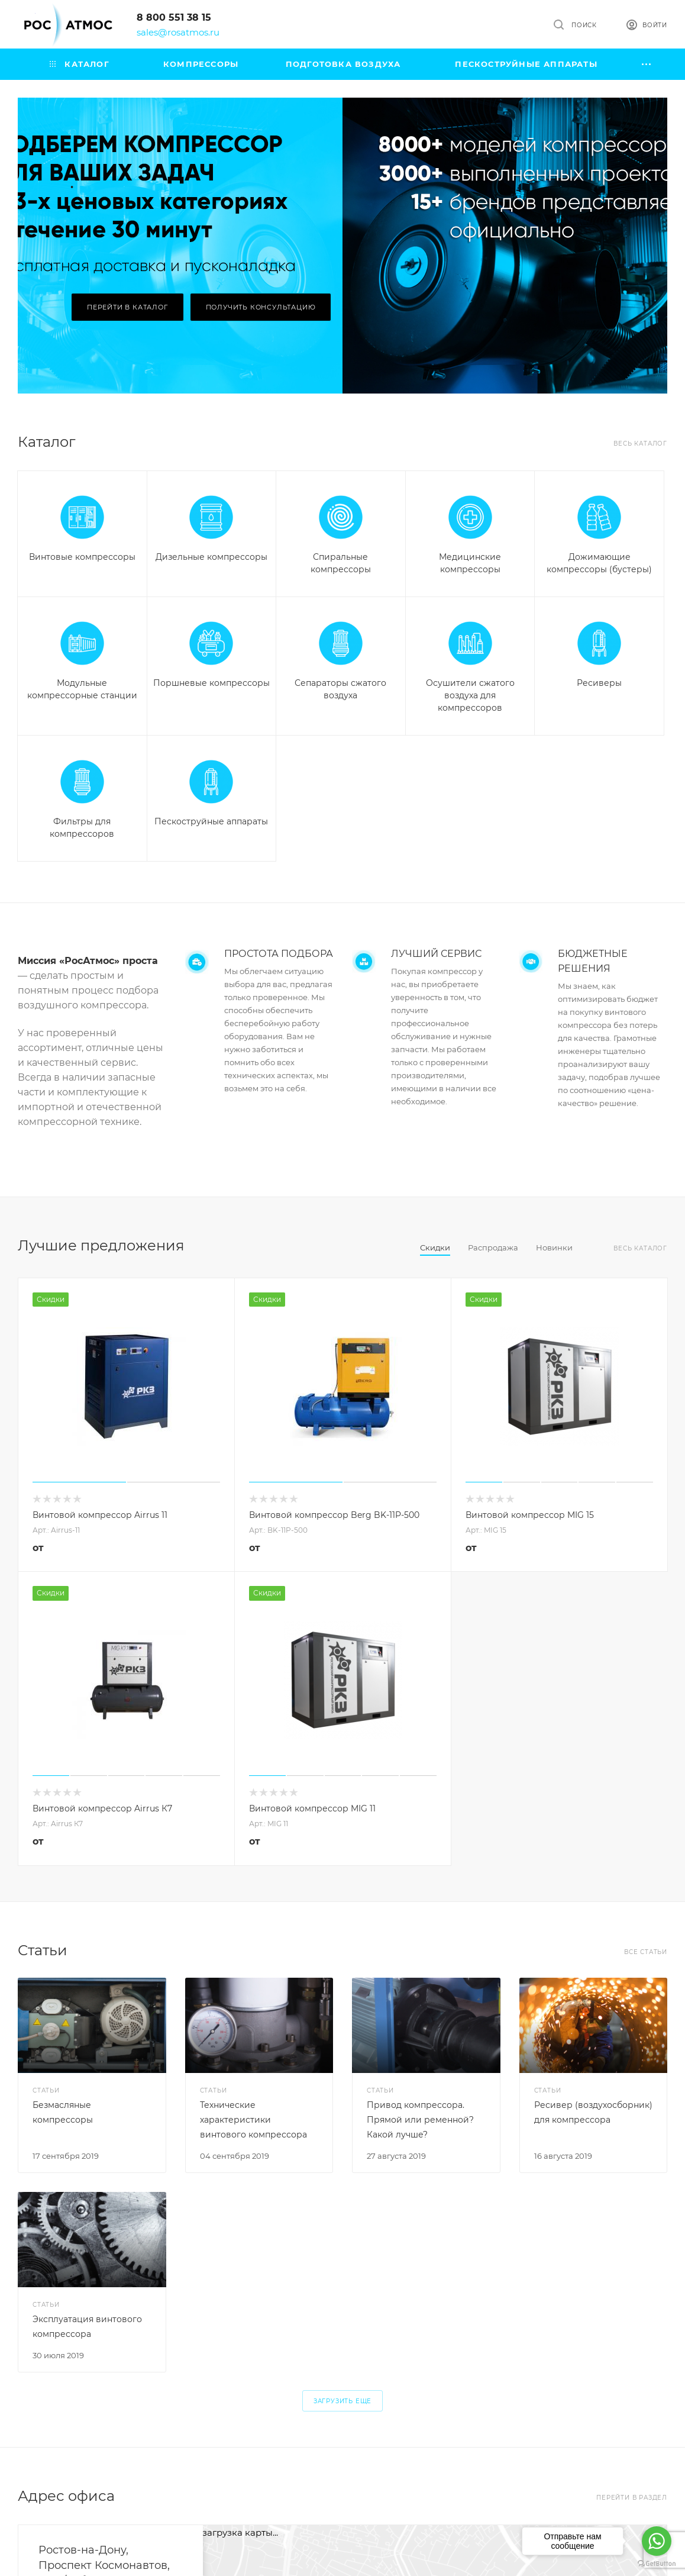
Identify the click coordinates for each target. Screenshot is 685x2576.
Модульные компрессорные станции (82, 689)
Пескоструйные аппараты (211, 821)
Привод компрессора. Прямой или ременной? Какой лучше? (420, 2120)
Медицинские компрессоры (470, 563)
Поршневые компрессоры (211, 683)
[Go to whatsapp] (656, 2541)
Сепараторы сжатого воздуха (340, 689)
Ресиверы (599, 683)
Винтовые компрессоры (82, 557)
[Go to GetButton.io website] (657, 2564)
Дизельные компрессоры (211, 557)
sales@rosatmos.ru (178, 32)
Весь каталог (640, 443)
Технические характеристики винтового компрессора (253, 2120)
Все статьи (645, 1952)
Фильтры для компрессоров (82, 827)
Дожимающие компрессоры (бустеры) (599, 563)
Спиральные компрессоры (341, 563)
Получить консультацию (261, 307)
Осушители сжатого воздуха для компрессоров (470, 695)
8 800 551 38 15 (174, 17)
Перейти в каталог (127, 307)
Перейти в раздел (631, 2497)
